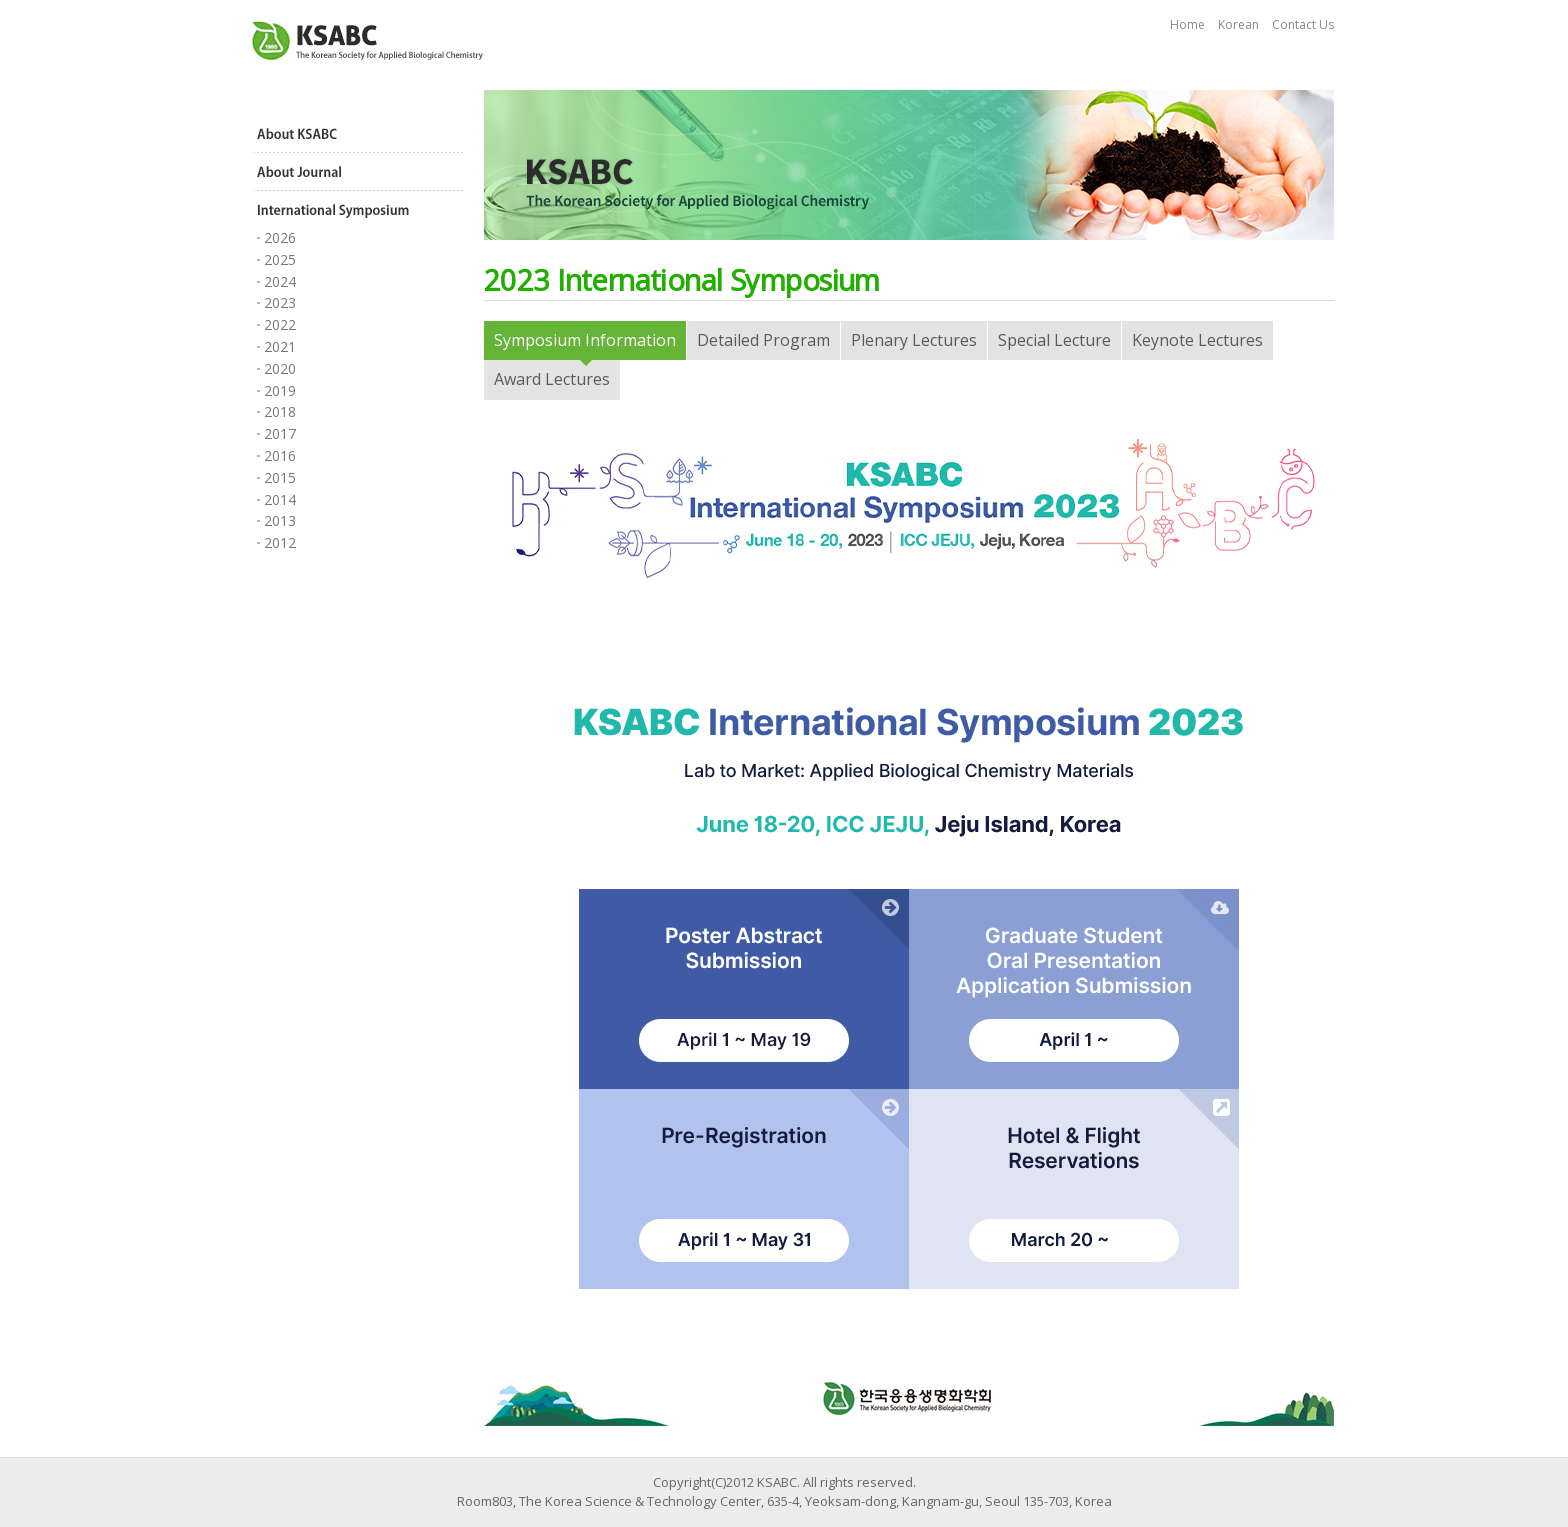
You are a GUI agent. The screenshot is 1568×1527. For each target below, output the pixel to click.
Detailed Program (763, 340)
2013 (280, 520)
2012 (280, 542)
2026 (280, 237)
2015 (280, 477)
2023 (280, 302)
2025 (280, 259)
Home (1187, 24)
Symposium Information (585, 340)
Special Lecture (1054, 340)
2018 (280, 411)
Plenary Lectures (914, 340)
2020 (280, 368)
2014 (280, 499)
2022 (280, 324)
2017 (280, 433)
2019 (280, 390)
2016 (280, 455)
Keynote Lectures (1197, 340)
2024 (280, 281)
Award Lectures (552, 379)
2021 (280, 346)
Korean (1238, 24)
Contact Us (1303, 24)
